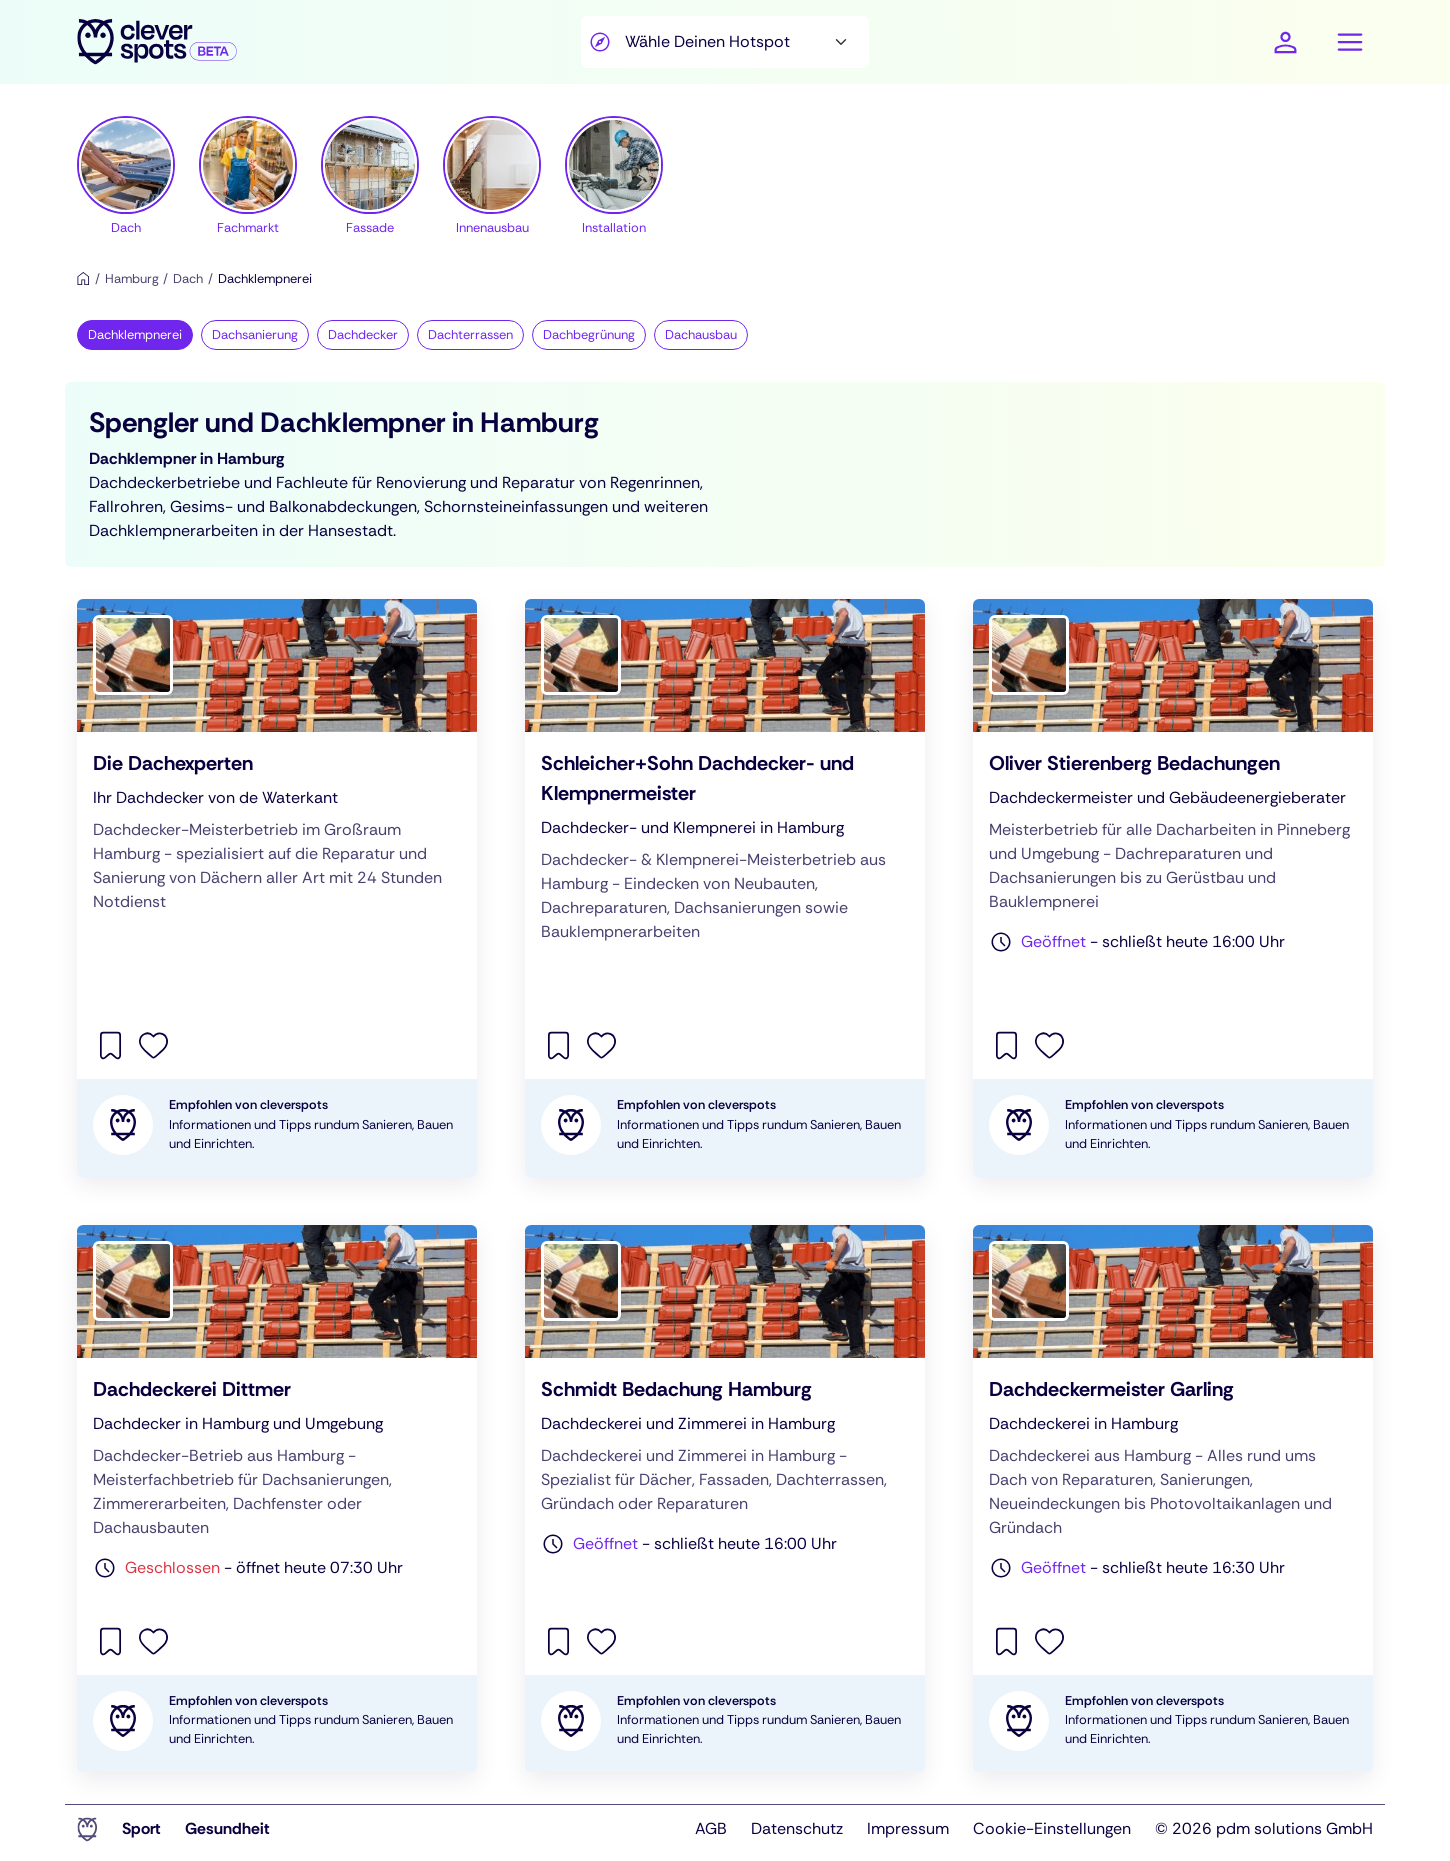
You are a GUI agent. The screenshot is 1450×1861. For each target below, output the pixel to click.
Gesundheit (227, 1828)
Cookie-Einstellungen (1052, 1828)
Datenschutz (797, 1828)
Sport (141, 1828)
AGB (711, 1828)
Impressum (908, 1828)
